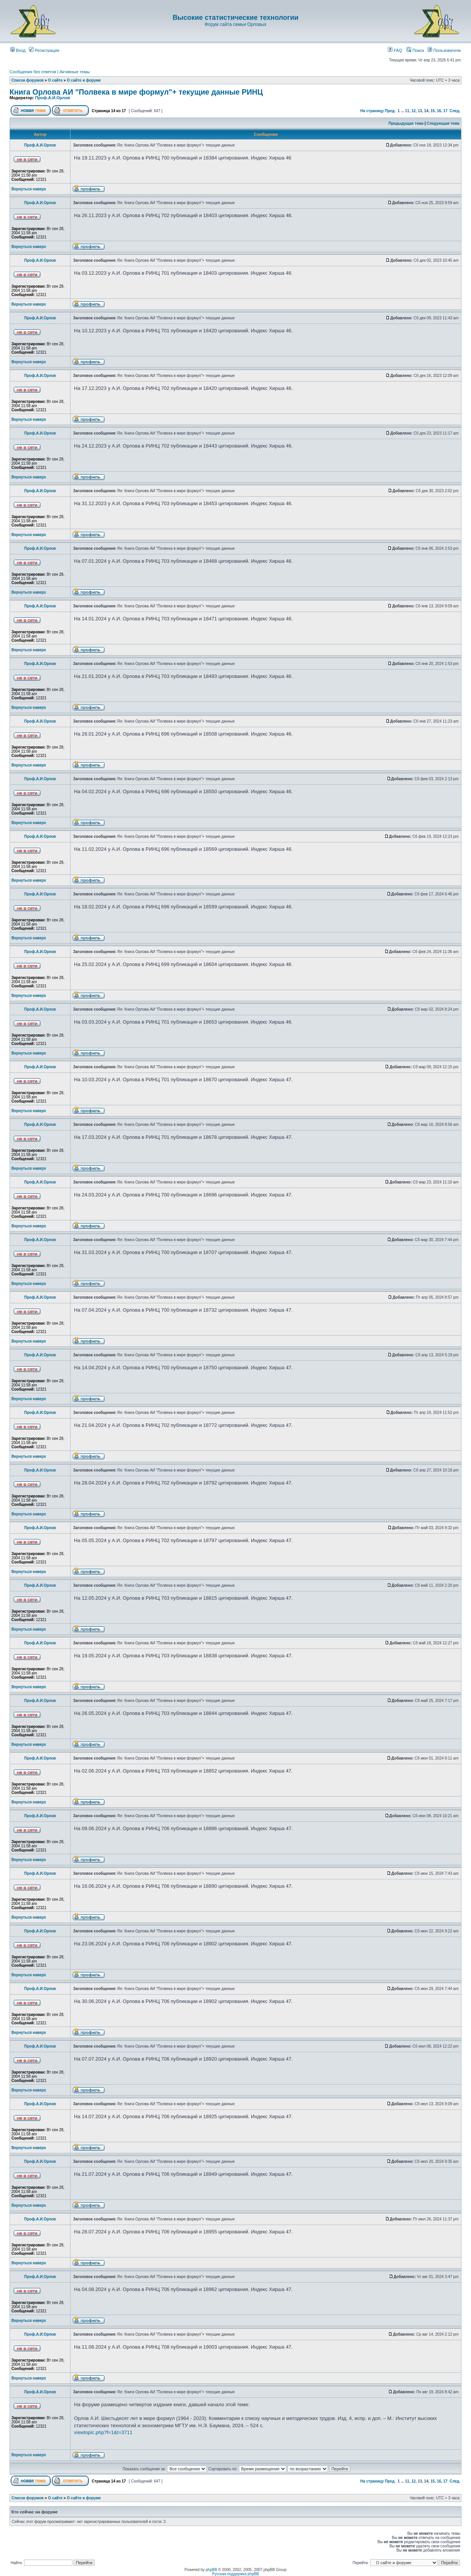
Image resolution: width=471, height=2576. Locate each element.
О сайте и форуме (84, 80)
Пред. (390, 111)
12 (414, 111)
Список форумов (27, 80)
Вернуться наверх (28, 189)
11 (407, 111)
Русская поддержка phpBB (235, 2574)
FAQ (395, 50)
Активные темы (74, 71)
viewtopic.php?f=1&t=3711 (103, 2432)
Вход (18, 50)
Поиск (415, 50)
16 (439, 111)
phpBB (211, 2570)
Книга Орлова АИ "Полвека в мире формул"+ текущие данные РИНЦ (136, 92)
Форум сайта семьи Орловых (235, 24)
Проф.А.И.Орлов (52, 97)
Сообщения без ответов (33, 71)
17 (445, 111)
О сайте (55, 80)
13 (420, 111)
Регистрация (44, 50)
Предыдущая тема (406, 123)
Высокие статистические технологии (235, 17)
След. (455, 111)
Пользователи (444, 50)
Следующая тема (443, 123)
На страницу (372, 111)
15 (433, 111)
